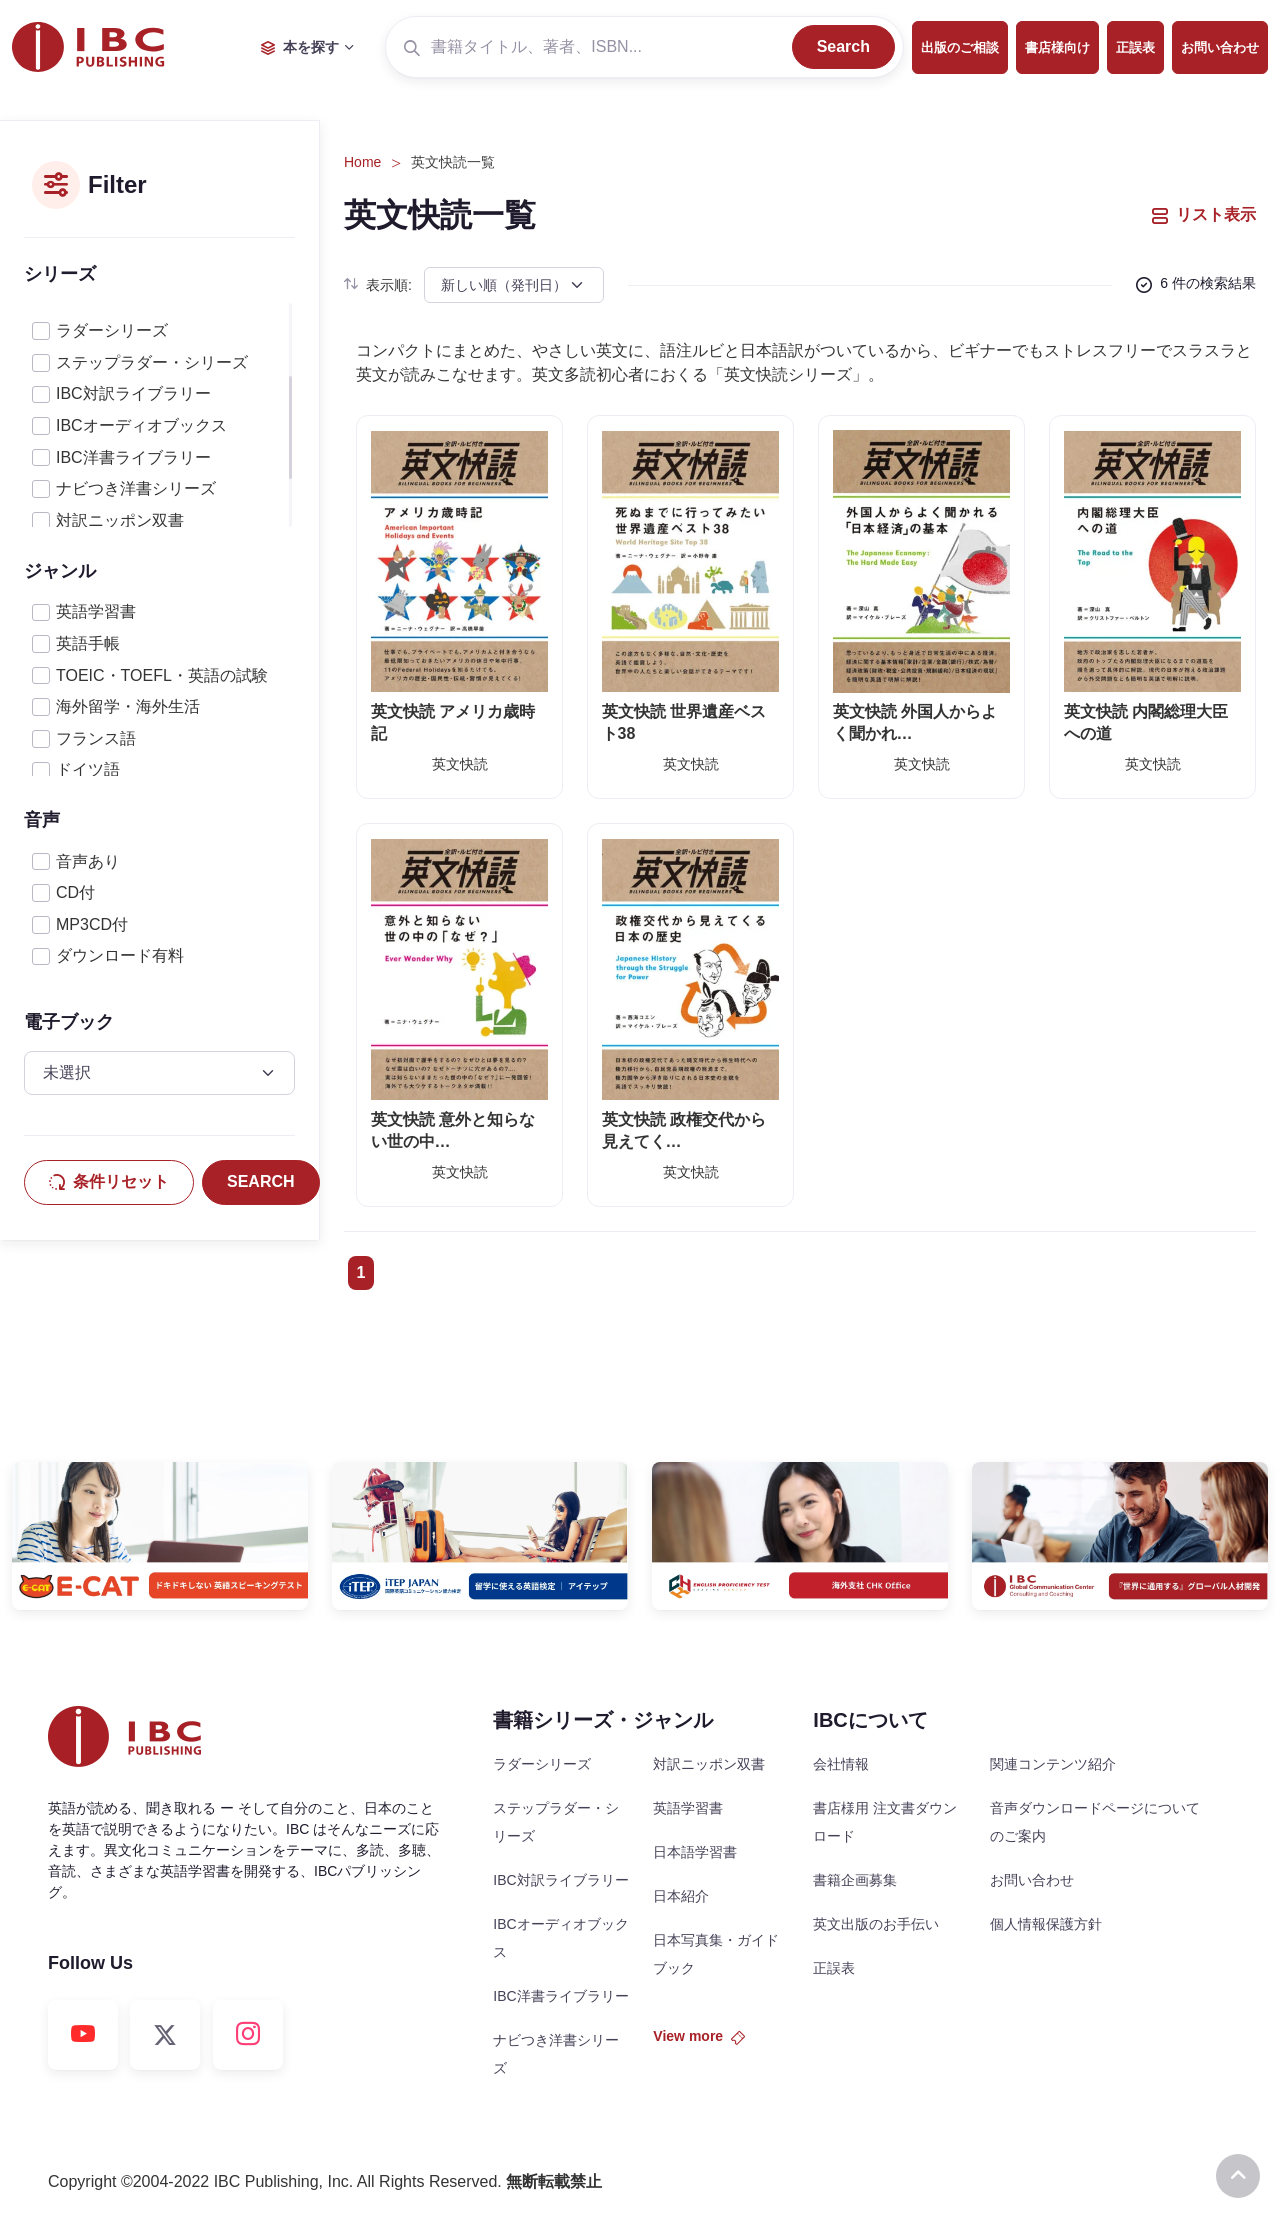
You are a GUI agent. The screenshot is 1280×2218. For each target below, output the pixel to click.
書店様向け (1057, 47)
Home (362, 162)
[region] (159, 415)
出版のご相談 (960, 47)
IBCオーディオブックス (141, 425)
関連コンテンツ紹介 (1053, 1764)
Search (843, 46)
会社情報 (841, 1764)
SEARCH (261, 1181)
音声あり (88, 861)
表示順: (378, 285)
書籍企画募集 (855, 1880)
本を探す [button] (300, 47)
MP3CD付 (92, 924)
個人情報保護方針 (1046, 1924)
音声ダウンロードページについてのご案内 (1095, 1822)
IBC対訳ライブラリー (133, 393)
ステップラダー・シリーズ (152, 362)
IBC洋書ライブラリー (133, 457)
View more (699, 2036)
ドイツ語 (88, 769)
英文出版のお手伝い (876, 1924)
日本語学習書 (695, 1852)
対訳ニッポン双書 (120, 520)
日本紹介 (681, 1896)
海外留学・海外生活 (128, 706)
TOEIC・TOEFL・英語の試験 (162, 675)
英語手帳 (88, 643)
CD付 (75, 892)
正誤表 (1135, 47)
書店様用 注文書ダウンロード (885, 1822)
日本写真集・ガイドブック (716, 1954)
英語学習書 (96, 611)
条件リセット (109, 1181)
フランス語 (96, 738)
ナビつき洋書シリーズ (136, 488)
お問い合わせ (1220, 47)
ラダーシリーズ (112, 330)
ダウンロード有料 (120, 955)
